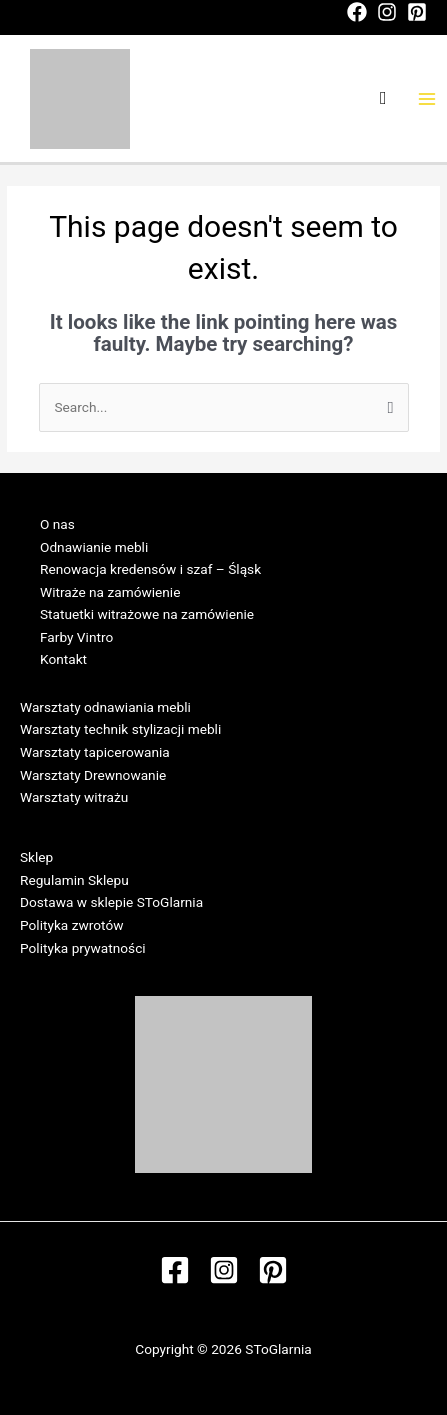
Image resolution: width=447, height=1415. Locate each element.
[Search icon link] (383, 98)
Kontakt (63, 659)
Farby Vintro (76, 637)
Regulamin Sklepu (74, 880)
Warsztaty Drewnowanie (93, 775)
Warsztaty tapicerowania (95, 752)
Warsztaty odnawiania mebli (105, 707)
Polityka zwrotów (71, 925)
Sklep (36, 857)
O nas (57, 524)
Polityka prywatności (83, 948)
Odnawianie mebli (94, 547)
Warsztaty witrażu (74, 797)
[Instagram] (387, 12)
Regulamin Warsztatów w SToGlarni (128, 820)
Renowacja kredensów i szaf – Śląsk (150, 569)
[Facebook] (357, 12)
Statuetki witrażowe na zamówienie (147, 614)
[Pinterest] (417, 12)
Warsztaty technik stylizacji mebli (120, 729)
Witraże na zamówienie (110, 592)
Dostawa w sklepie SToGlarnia (111, 902)
